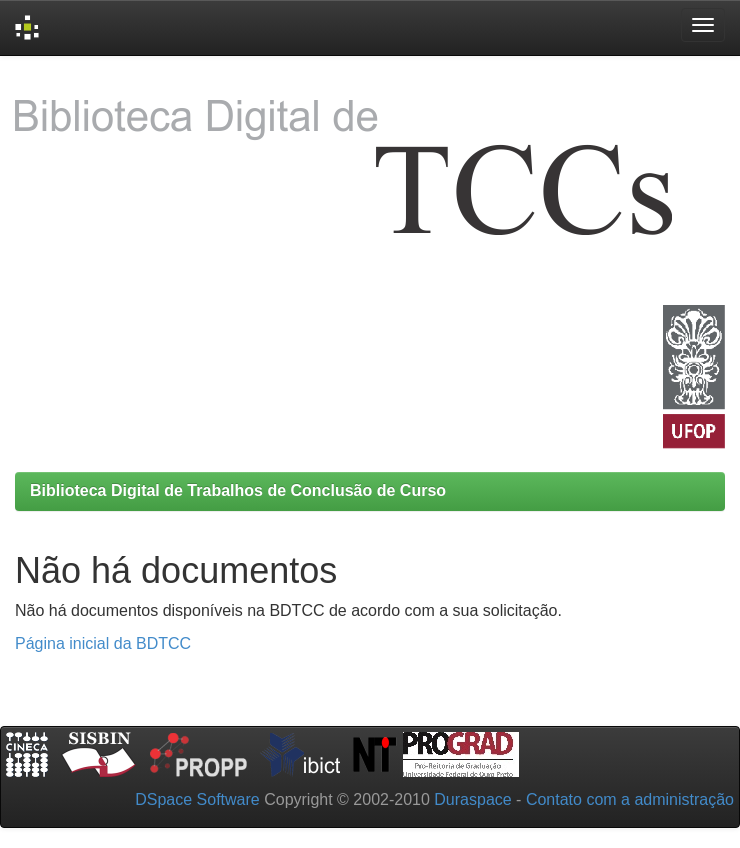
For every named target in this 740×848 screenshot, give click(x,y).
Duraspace (472, 799)
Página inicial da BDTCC (103, 643)
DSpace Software (197, 799)
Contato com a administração (630, 799)
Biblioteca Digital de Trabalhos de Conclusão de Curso (238, 490)
